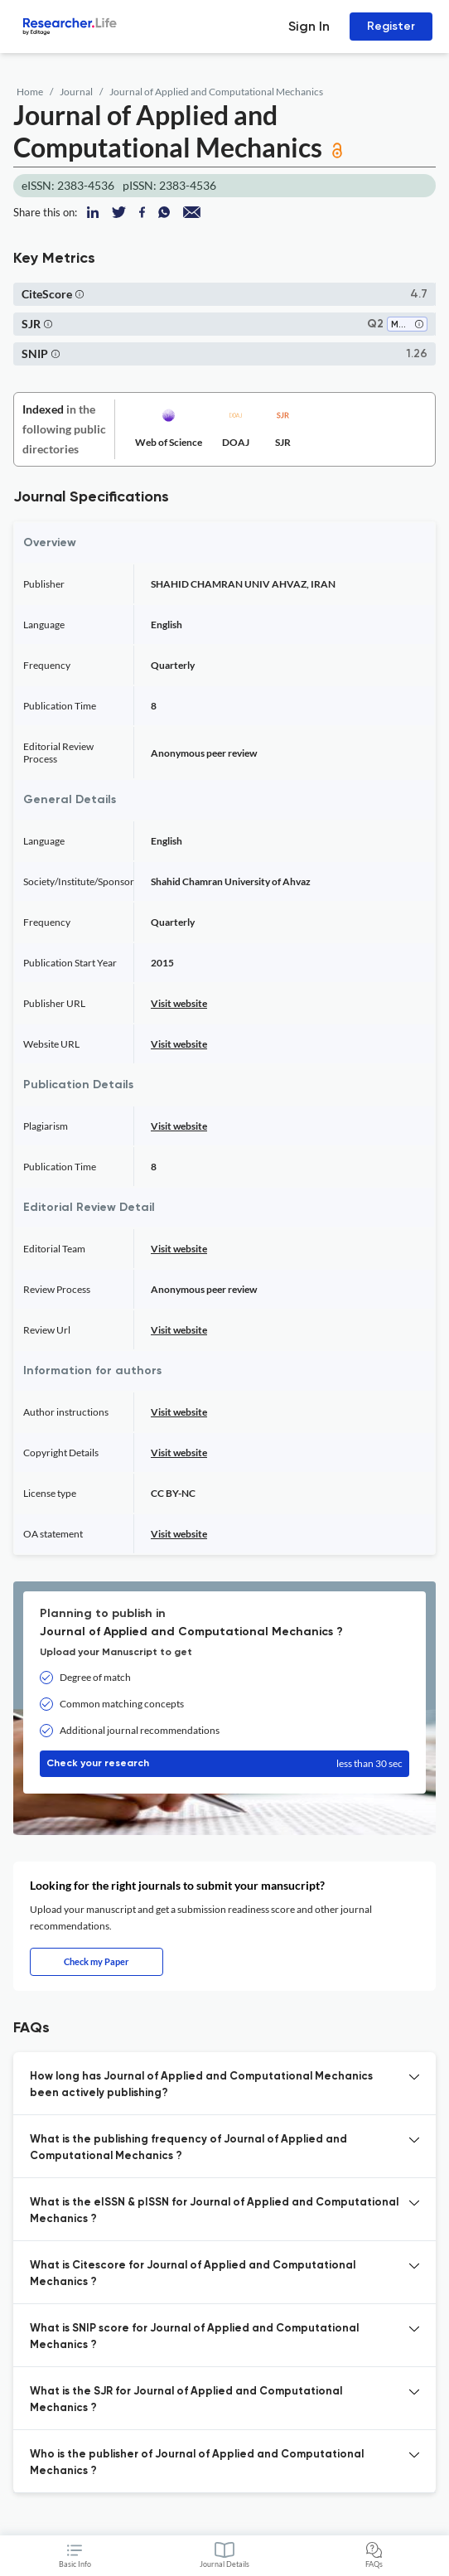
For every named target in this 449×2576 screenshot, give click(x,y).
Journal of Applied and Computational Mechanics (216, 91)
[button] (79, 294)
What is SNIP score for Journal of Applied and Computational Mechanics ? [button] (194, 2337)
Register (391, 26)
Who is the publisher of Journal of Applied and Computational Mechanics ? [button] (197, 2463)
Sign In (309, 26)
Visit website (179, 1003)
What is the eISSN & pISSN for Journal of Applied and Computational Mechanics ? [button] (214, 2211)
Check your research (224, 1764)
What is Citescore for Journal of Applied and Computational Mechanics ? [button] (192, 2274)
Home (30, 91)
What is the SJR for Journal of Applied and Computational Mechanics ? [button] (186, 2400)
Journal (76, 91)
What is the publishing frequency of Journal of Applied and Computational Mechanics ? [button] (188, 2148)
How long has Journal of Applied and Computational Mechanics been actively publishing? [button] (201, 2085)
